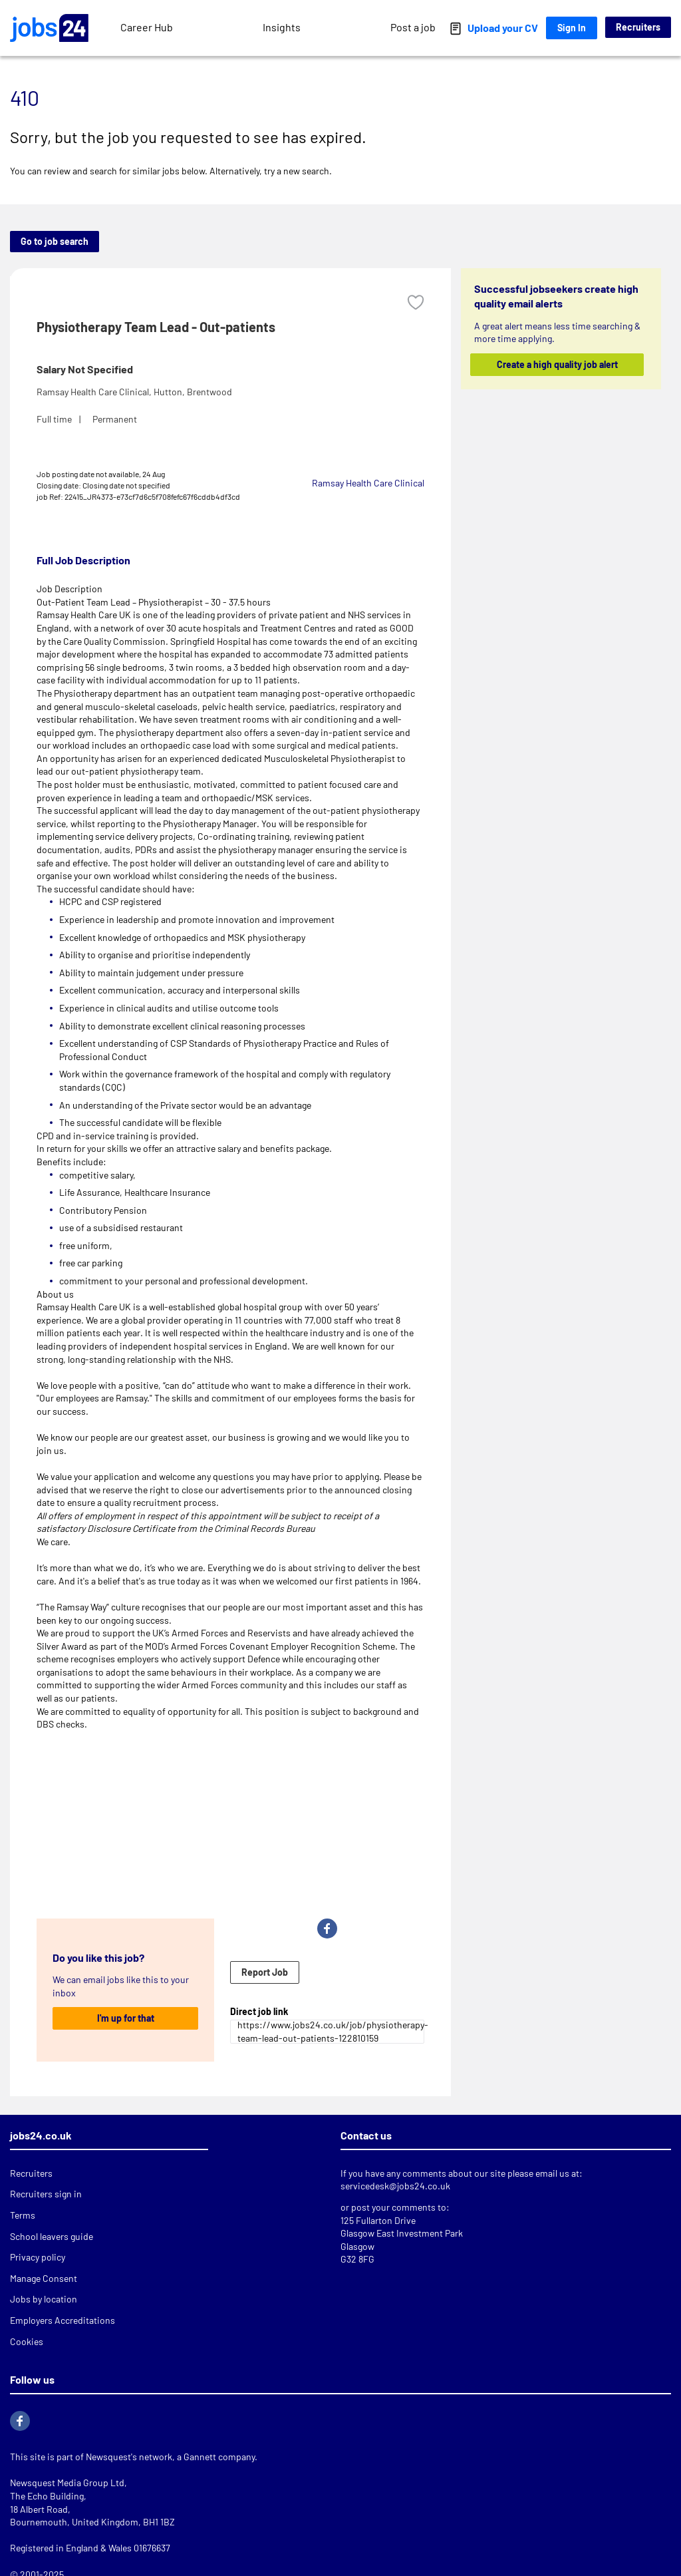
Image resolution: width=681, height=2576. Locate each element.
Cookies (26, 2341)
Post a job (413, 27)
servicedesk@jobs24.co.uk (395, 2185)
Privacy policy (37, 2257)
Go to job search (54, 241)
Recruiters (638, 27)
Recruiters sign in (46, 2193)
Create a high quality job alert (556, 364)
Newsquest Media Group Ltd (67, 2482)
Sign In (571, 27)
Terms (22, 2215)
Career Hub (146, 27)
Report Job (264, 1972)
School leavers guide (51, 2236)
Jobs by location (43, 2298)
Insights (282, 27)
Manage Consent (43, 2278)
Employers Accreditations (62, 2320)
